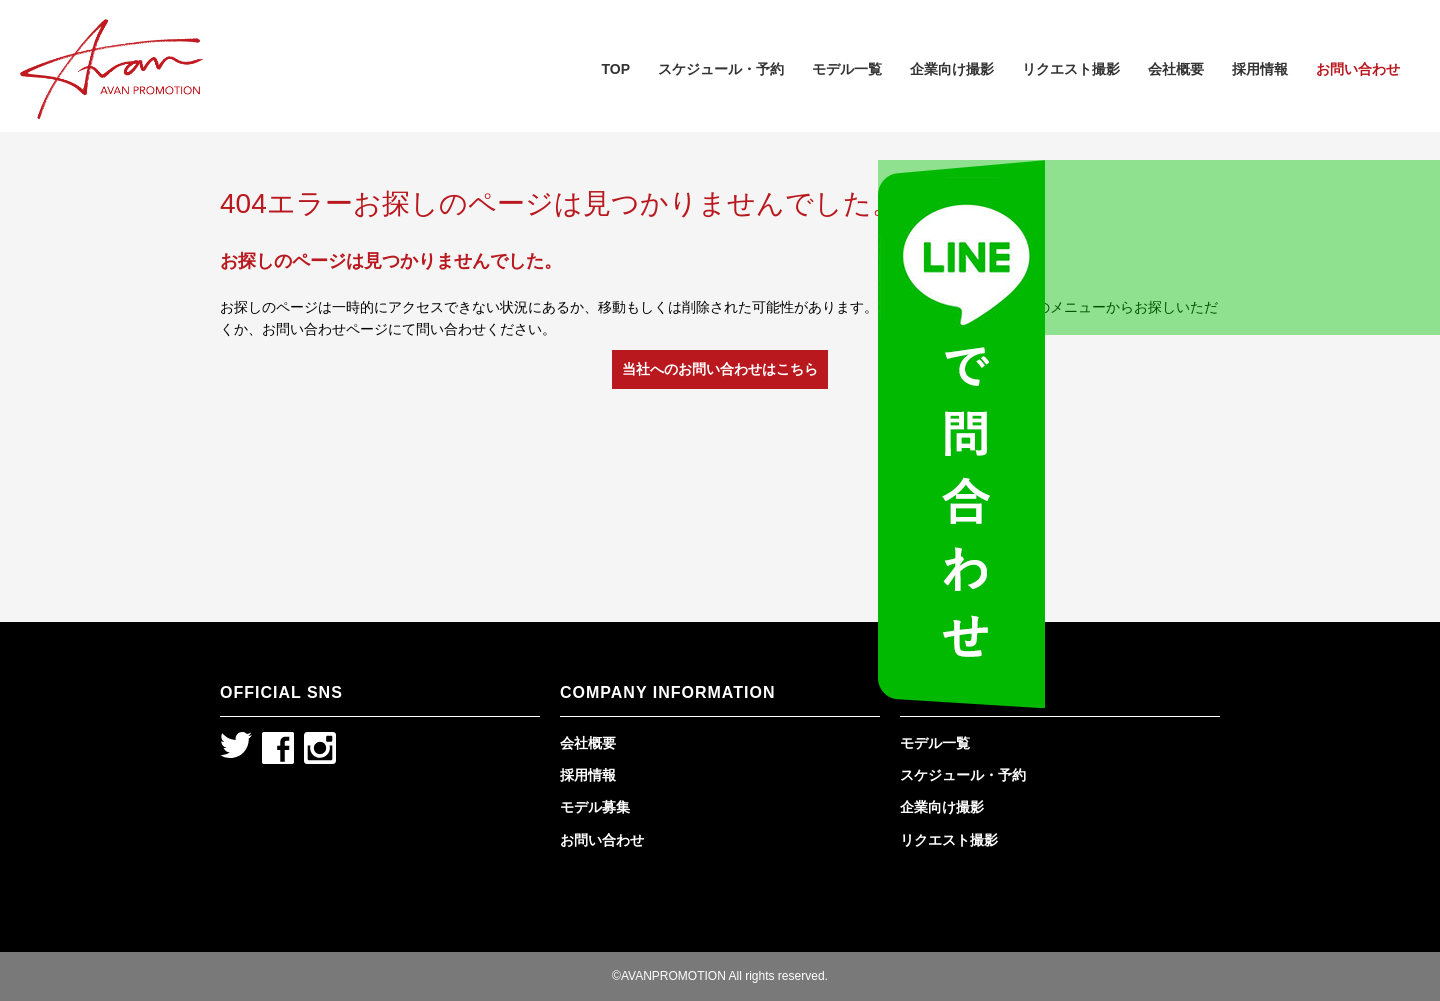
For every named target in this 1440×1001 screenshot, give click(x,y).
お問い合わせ (1358, 69)
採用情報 (1260, 69)
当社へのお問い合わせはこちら (720, 369)
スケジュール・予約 (721, 69)
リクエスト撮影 (1071, 69)
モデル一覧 (847, 69)
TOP (615, 69)
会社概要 (1176, 69)
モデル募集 (595, 807)
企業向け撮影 (952, 69)
